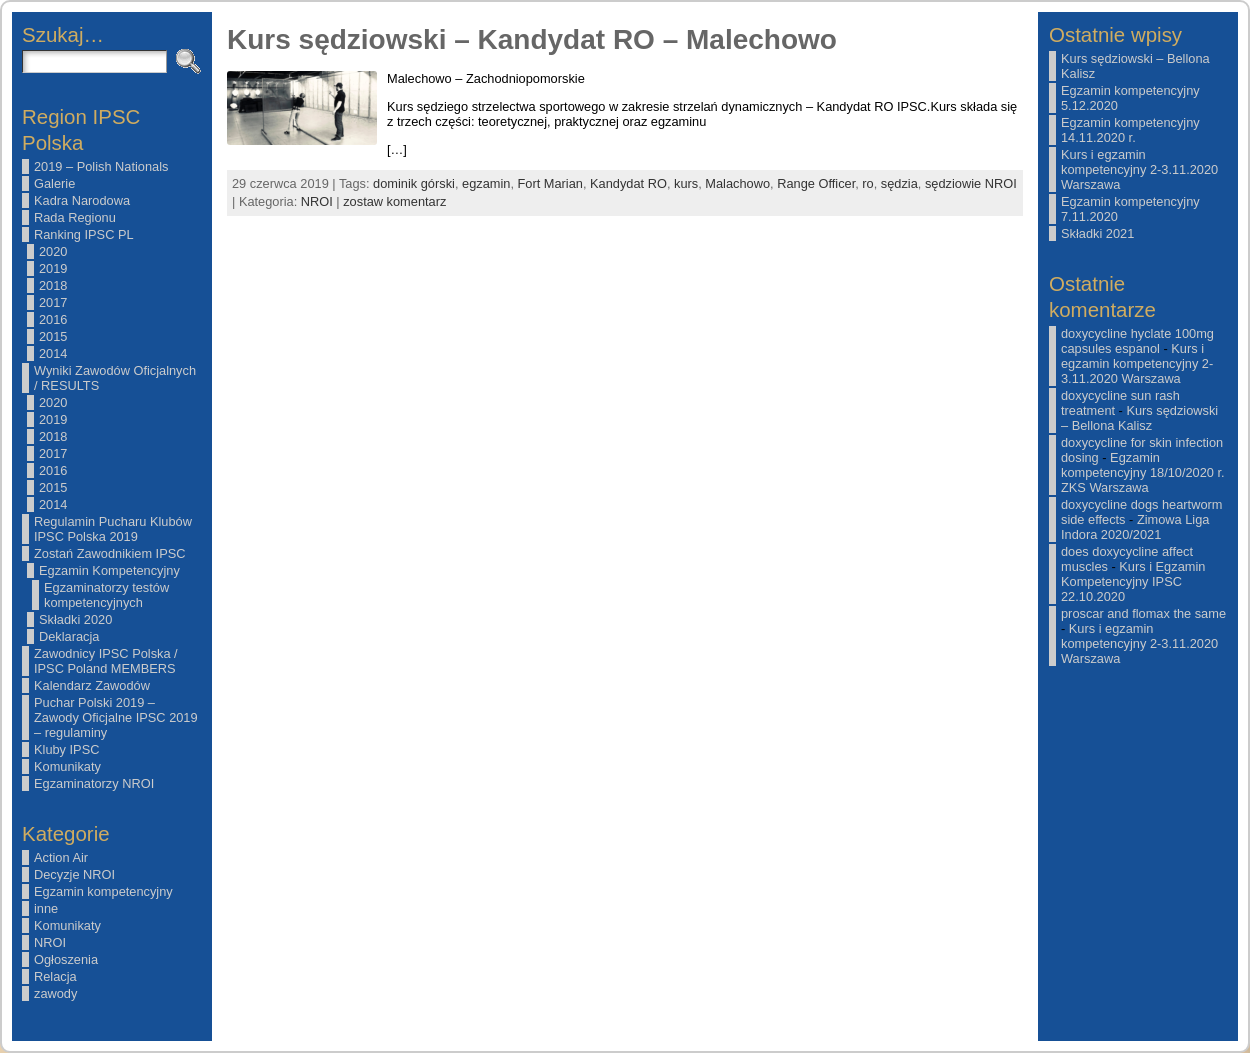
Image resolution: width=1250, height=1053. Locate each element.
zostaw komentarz (394, 201)
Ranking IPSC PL (84, 234)
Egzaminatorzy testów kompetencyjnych (106, 595)
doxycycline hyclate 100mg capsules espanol (1137, 341)
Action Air (61, 857)
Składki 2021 (1097, 233)
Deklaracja (69, 636)
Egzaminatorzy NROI (94, 783)
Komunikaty (67, 766)
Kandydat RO (628, 183)
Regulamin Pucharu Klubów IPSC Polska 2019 (113, 529)
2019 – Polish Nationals (101, 166)
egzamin (486, 183)
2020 (53, 251)
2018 (53, 285)
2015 (53, 336)
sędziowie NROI (971, 183)
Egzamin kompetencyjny (103, 891)
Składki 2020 (75, 619)
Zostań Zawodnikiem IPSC (110, 553)
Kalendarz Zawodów (92, 685)
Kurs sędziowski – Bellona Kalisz (1139, 418)
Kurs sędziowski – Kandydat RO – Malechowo (532, 39)
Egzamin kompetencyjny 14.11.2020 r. (1130, 130)
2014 (53, 353)
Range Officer (816, 183)
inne (46, 908)
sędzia (899, 183)
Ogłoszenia (66, 959)
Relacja (55, 976)
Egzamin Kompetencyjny (109, 570)
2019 (53, 268)
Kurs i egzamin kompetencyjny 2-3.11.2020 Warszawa (1139, 169)
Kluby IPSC (66, 749)
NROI (50, 942)
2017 (53, 302)
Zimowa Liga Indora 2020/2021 (1135, 527)
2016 (53, 319)
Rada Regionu (75, 217)
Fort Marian (550, 183)
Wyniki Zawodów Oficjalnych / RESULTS (115, 378)
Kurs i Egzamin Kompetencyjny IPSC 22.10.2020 (1133, 581)
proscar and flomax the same (1143, 613)
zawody (55, 993)
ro (867, 183)
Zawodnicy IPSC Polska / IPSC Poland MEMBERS (106, 661)
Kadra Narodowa (82, 200)
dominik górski (414, 183)
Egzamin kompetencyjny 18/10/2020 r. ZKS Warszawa (1143, 472)
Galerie (54, 183)
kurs (686, 183)
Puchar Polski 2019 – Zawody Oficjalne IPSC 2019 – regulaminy (116, 717)
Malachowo (737, 183)
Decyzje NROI (74, 874)
